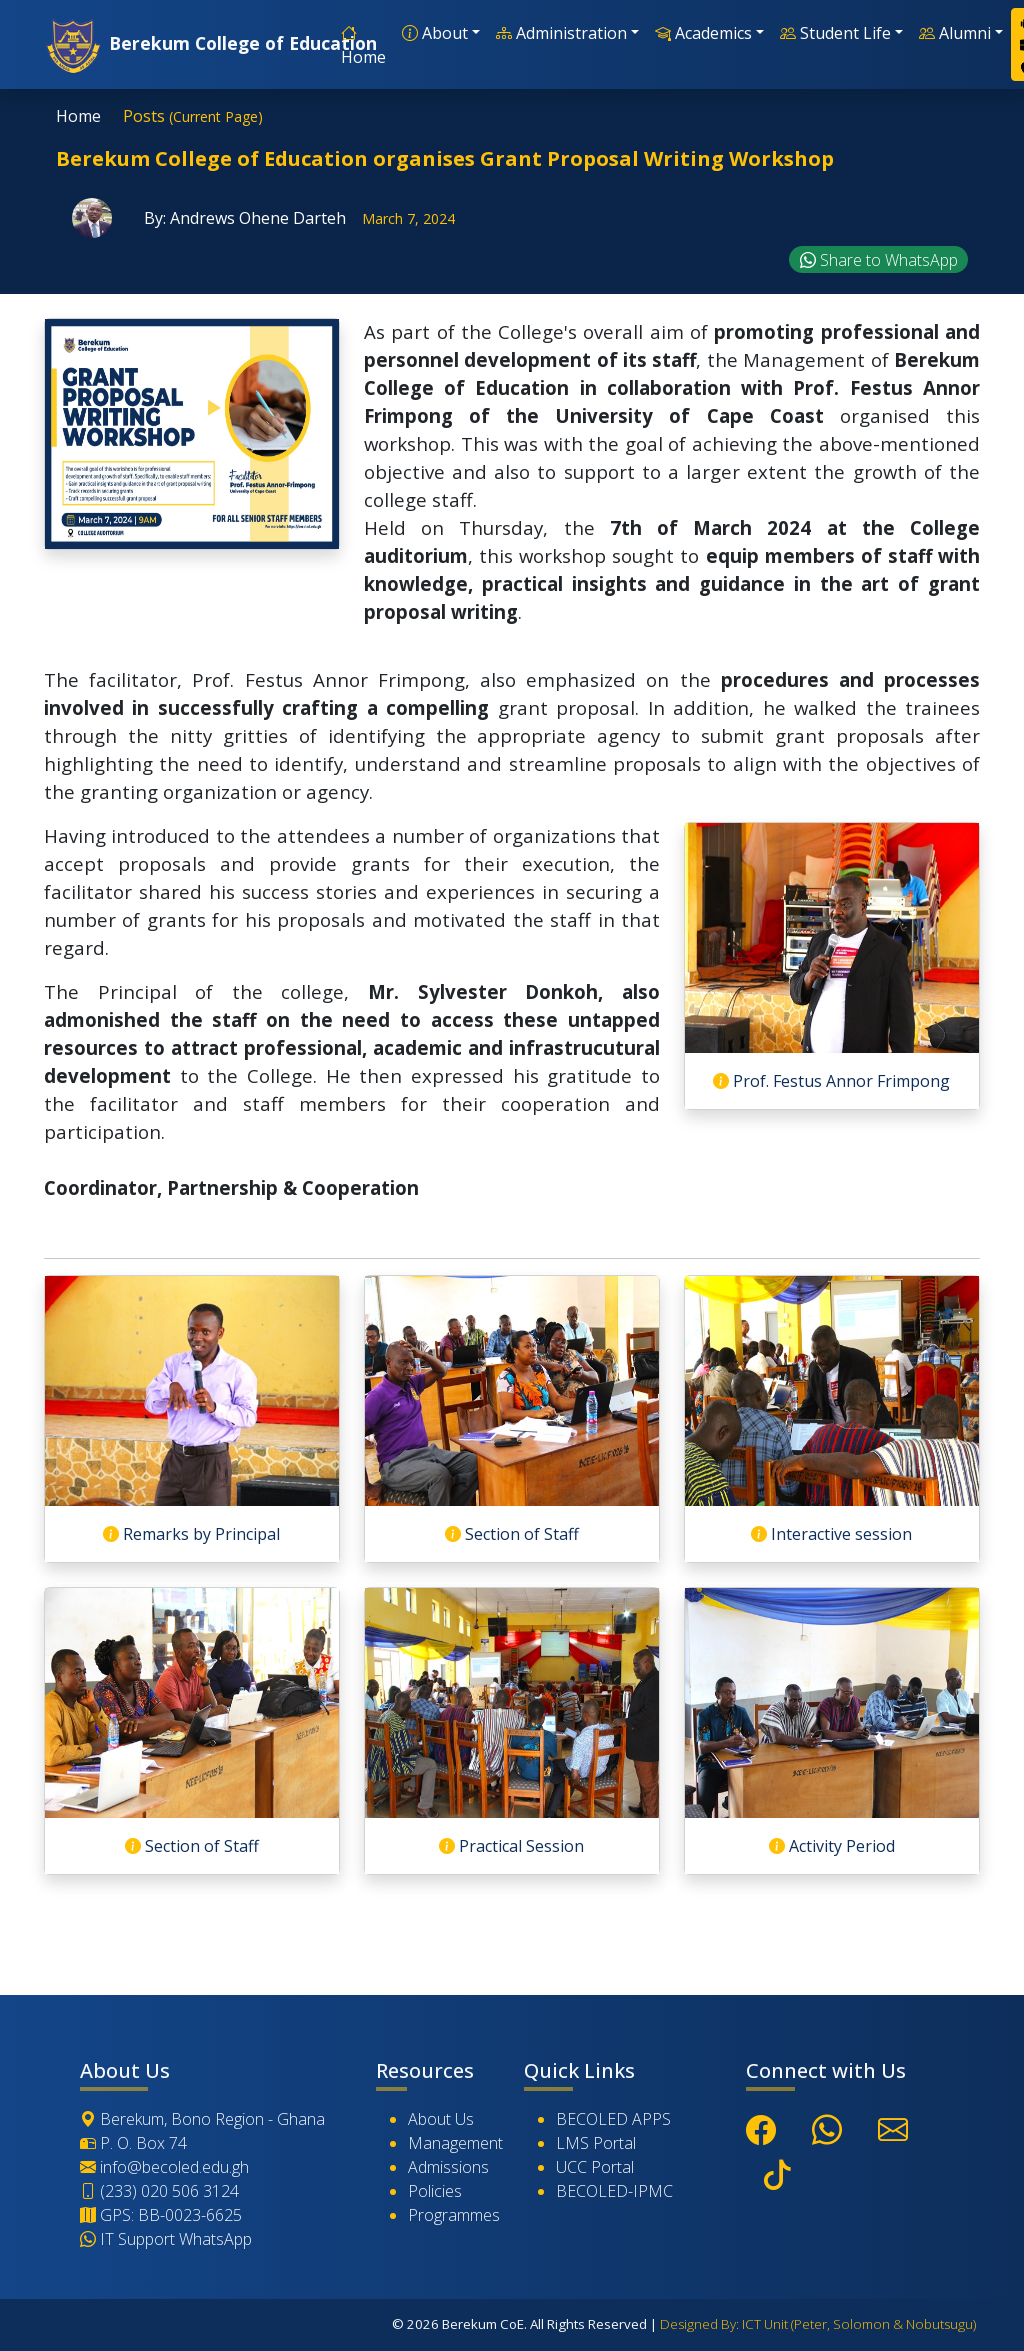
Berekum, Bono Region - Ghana (202, 2119)
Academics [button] (703, 33)
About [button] (435, 33)
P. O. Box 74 (133, 2143)
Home (363, 45)
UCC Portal (595, 2167)
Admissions (448, 2167)
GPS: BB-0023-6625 (161, 2215)
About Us (441, 2119)
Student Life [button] (835, 33)
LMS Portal (596, 2143)
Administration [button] (561, 33)
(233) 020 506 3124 (159, 2191)
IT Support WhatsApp (166, 2239)
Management (455, 2143)
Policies (435, 2191)
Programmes (454, 2215)
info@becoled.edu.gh (164, 2167)
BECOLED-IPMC (614, 2191)
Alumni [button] (955, 33)
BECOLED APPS (613, 2119)
